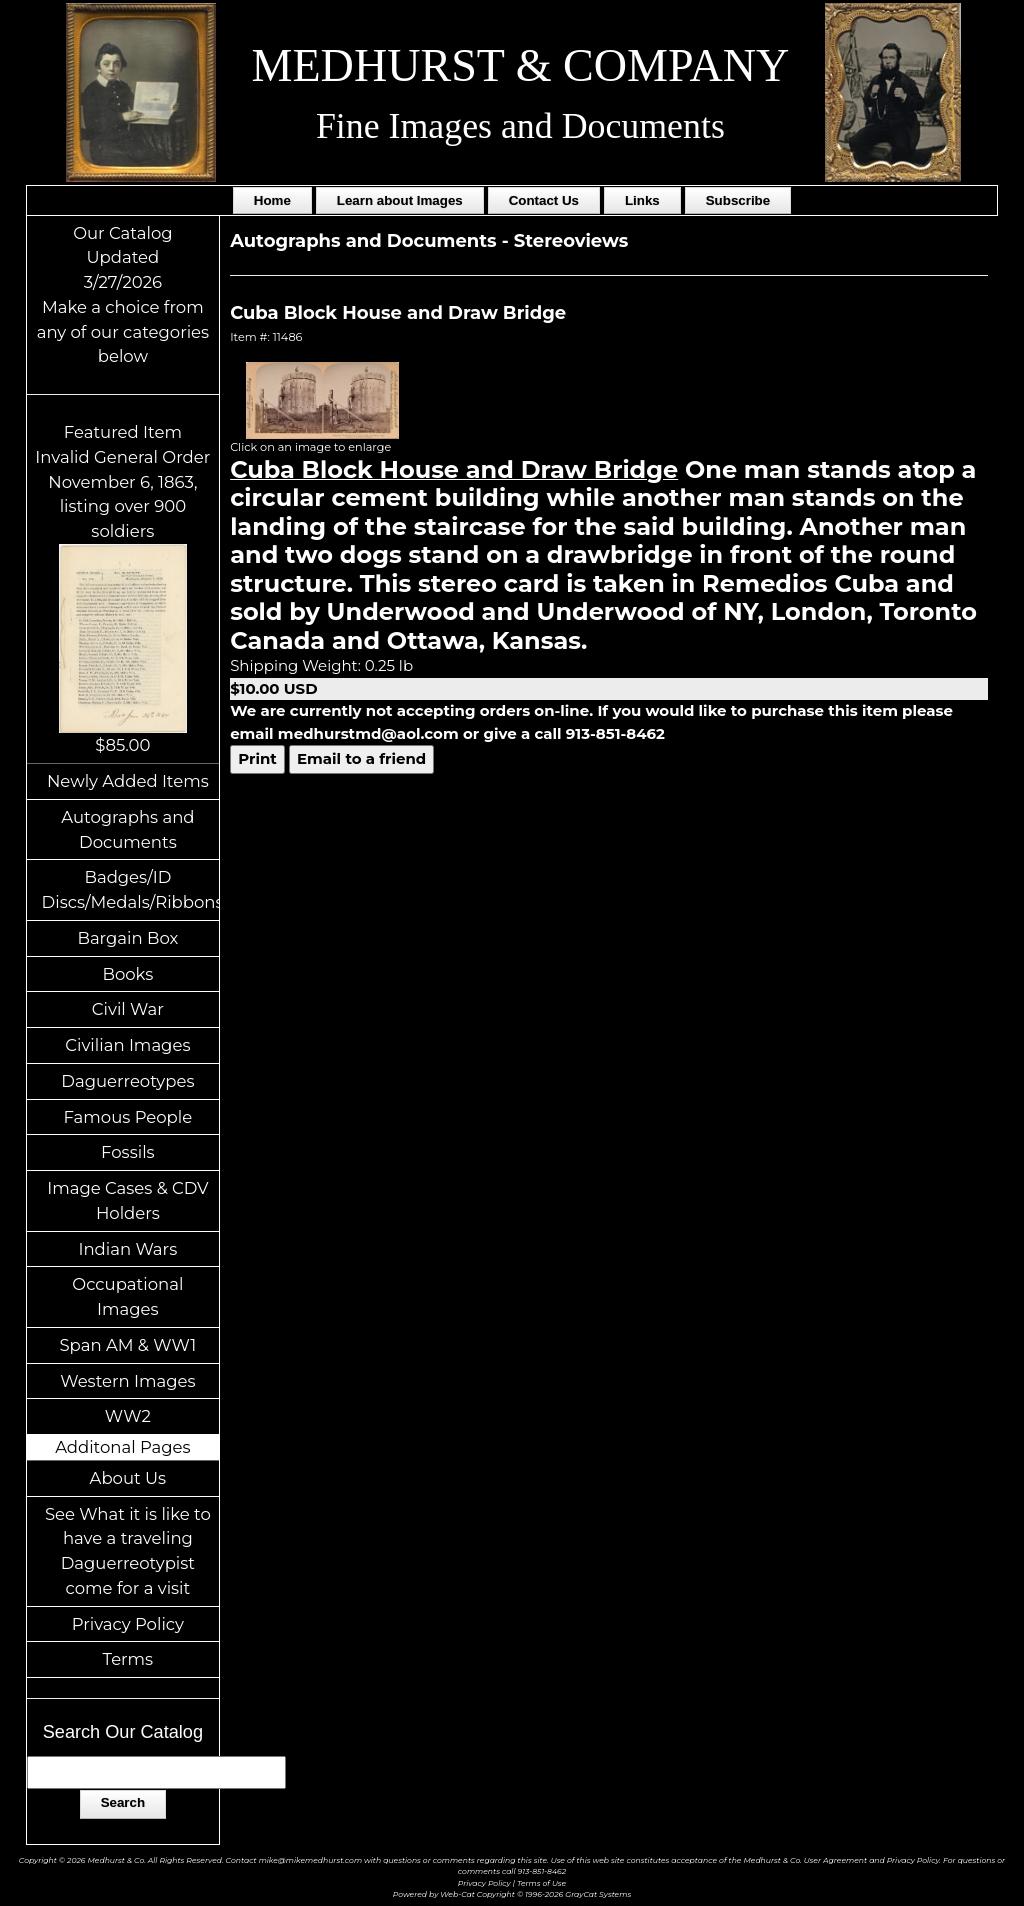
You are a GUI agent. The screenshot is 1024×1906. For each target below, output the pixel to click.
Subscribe (738, 200)
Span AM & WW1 (127, 1345)
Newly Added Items (128, 781)
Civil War (128, 1009)
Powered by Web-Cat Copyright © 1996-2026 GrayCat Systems (512, 1894)
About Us (128, 1478)
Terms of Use (541, 1883)
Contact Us (544, 200)
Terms (128, 1659)
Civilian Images (127, 1045)
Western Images (127, 1381)
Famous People (128, 1117)
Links (642, 200)
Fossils (128, 1152)
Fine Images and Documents (520, 126)
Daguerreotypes (127, 1081)
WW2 (128, 1416)
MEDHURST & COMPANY (521, 65)
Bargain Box (127, 938)
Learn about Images (400, 200)
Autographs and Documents (127, 829)
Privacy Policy (128, 1624)
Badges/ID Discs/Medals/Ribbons (131, 889)
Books (127, 974)
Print (257, 758)
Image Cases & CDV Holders (127, 1200)
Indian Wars (127, 1249)
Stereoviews (571, 241)
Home (272, 200)
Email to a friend (361, 758)
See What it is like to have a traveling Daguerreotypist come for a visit (128, 1551)
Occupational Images (127, 1296)
